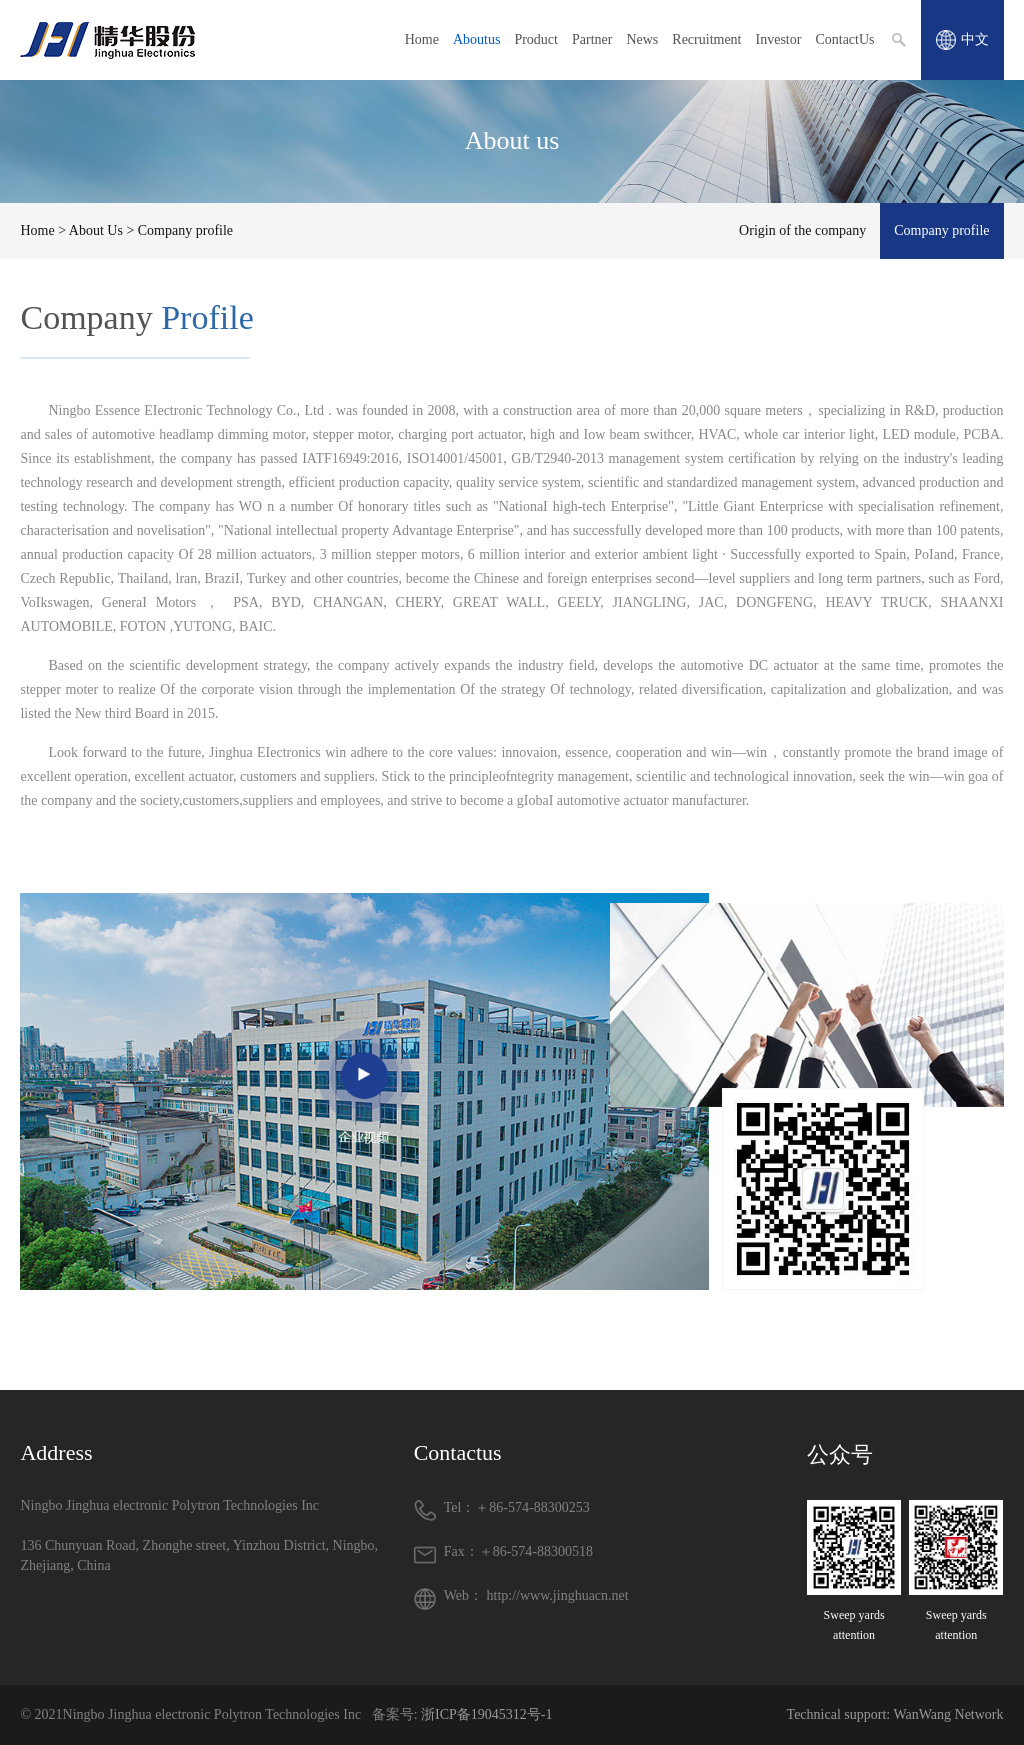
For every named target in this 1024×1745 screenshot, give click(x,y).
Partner (592, 39)
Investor (779, 39)
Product (536, 39)
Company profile (941, 230)
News (642, 39)
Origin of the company (802, 230)
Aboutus (476, 39)
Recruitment (706, 39)
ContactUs (844, 39)
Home (422, 39)
